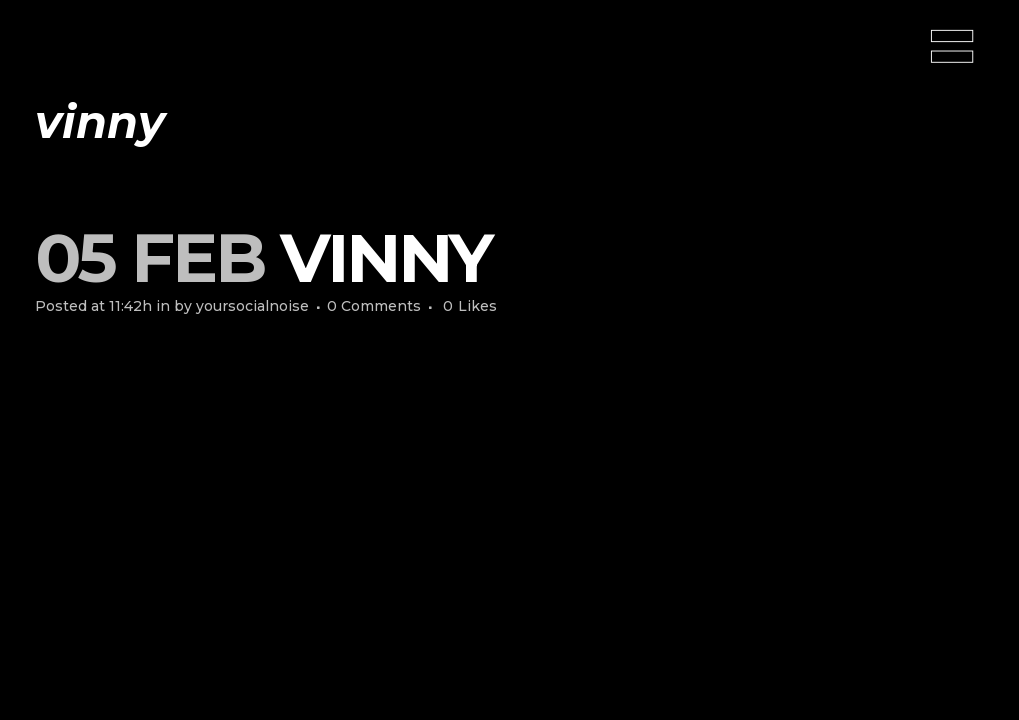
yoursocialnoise (252, 306)
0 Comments (374, 306)
